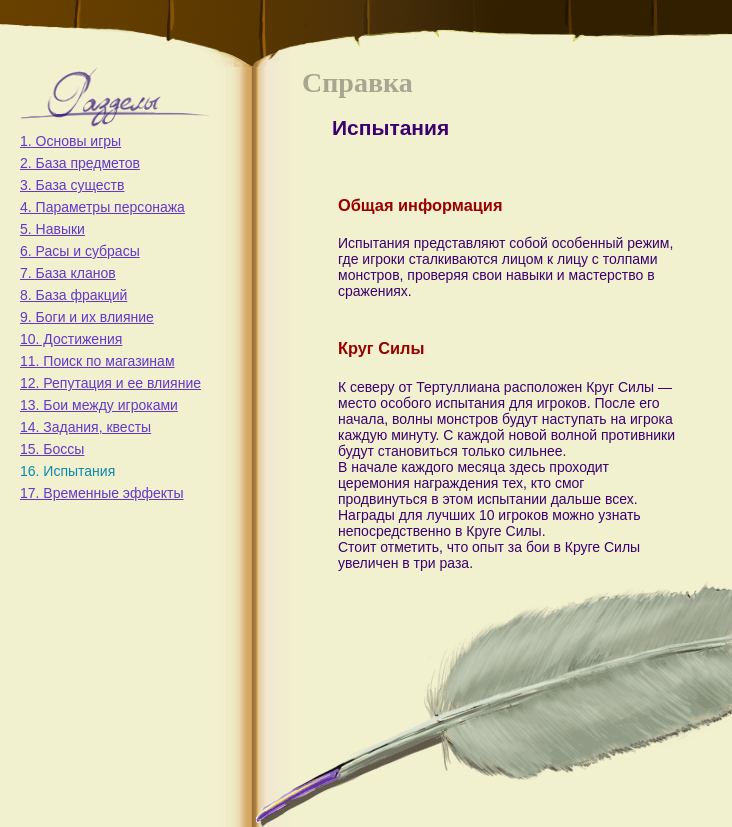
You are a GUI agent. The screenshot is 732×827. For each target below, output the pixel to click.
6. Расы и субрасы (80, 251)
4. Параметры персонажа (102, 207)
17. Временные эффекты (102, 493)
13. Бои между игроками (99, 405)
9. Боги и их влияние (87, 317)
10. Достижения (71, 339)
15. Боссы (52, 449)
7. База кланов (68, 273)
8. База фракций (73, 295)
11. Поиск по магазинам (97, 361)
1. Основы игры (70, 141)
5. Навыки (52, 229)
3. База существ (72, 185)
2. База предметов (80, 163)
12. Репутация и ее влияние (110, 383)
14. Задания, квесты (85, 427)
